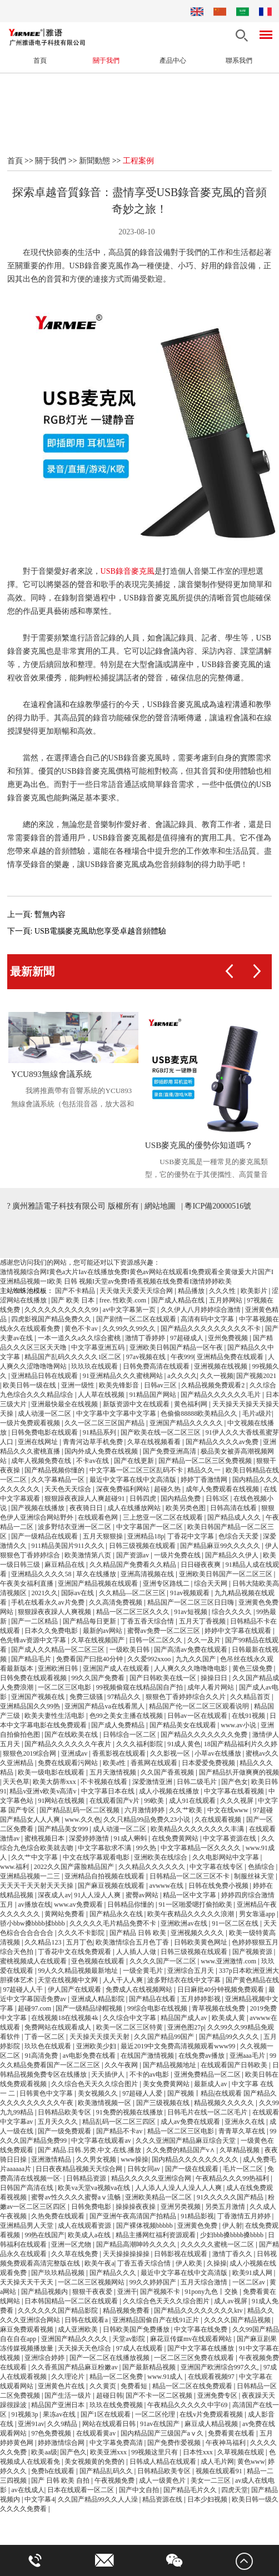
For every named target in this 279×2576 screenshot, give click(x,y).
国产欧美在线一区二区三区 (161, 1433)
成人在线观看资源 (85, 2227)
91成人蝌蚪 (131, 1839)
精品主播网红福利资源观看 (156, 2236)
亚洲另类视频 (181, 2208)
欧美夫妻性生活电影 (55, 1717)
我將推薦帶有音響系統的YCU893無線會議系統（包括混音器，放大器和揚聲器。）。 (68, 1098)
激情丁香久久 (233, 2255)
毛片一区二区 (244, 2170)
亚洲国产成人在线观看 (117, 1669)
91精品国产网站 (153, 1396)
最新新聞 (32, 971)
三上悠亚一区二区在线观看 (164, 1518)
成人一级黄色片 (163, 2481)
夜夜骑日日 (86, 1509)
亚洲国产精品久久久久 (75, 2340)
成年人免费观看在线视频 (223, 1490)
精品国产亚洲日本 (58, 2406)
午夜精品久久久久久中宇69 (188, 2406)
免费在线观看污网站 (68, 1764)
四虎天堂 (234, 2491)
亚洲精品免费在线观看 (231, 1358)
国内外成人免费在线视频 (102, 1452)
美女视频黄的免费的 (95, 2463)
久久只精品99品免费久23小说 (147, 1821)
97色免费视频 (52, 2434)
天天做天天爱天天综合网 (137, 1292)
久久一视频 (216, 1377)
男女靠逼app (258, 1915)
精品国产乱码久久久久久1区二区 (73, 1358)
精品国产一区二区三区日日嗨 (191, 1603)
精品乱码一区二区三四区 (119, 2123)
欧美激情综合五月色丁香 (133, 1943)
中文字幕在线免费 (201, 2330)
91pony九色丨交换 (212, 2293)
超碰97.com (35, 2009)
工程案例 (138, 161)
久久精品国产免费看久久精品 (133, 1566)
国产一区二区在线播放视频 (110, 2359)
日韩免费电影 (92, 2208)
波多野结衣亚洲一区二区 (75, 1528)
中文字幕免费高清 (117, 2444)
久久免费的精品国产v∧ (181, 2151)
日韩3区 (218, 1499)
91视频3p (25, 2415)
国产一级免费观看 (65, 2132)
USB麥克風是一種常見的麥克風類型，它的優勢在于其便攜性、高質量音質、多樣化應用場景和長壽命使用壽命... (207, 1169)
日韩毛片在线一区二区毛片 (208, 2113)
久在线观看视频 (219, 1821)
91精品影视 (197, 2217)
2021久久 (44, 1594)
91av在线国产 (160, 2425)
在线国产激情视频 (148, 2057)
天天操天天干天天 (27, 2283)
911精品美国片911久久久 (68, 1547)
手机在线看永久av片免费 (48, 1603)
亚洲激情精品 (52, 2160)
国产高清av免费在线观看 (191, 1651)
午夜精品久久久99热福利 (233, 2179)
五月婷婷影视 (201, 2000)
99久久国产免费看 (98, 1679)
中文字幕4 (39, 2500)
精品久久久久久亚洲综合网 (152, 2179)
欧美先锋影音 (120, 1386)
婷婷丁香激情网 (205, 1481)
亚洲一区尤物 (72, 2245)
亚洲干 (127, 2293)
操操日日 (215, 1679)
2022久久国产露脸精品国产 (75, 1868)
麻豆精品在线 (65, 1566)
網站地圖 (160, 1207)
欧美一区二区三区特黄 (130, 2028)
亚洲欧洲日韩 (58, 1669)
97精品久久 (124, 1698)
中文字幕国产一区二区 (150, 1528)
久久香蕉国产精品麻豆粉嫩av (75, 2368)
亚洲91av (31, 2425)
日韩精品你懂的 (131, 1906)
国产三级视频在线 (163, 2104)
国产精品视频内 (45, 2293)
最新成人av (211, 2085)
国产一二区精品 (35, 1622)
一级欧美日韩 (130, 1651)
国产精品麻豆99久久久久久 (221, 1547)
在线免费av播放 (202, 2057)
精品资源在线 (163, 2500)
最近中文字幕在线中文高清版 (133, 1481)
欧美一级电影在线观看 (52, 1773)
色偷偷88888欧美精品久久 (200, 1415)
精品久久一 (204, 1471)
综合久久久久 (232, 1613)
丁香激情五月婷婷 (244, 2217)
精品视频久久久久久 (225, 2104)
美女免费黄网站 (167, 2085)
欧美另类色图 (186, 1509)
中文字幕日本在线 (108, 1792)
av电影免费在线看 (90, 2057)
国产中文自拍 (140, 2491)
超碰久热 (168, 1490)
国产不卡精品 (76, 1292)
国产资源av (133, 1556)
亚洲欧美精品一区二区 (159, 2198)
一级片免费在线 (178, 1556)
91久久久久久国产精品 (231, 2198)
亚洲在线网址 (38, 1443)
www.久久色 (82, 1821)
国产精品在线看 (153, 2000)
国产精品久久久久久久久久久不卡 (211, 1330)
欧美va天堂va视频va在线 (95, 2189)
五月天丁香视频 (203, 1622)
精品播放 (192, 1292)
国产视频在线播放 (38, 1509)
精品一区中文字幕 (190, 1896)
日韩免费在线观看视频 (34, 1679)
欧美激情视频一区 (105, 2104)
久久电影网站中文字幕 (226, 1858)
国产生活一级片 (68, 2396)
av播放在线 (34, 1906)
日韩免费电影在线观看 (45, 1433)
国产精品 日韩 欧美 (138, 1934)
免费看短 (135, 2387)
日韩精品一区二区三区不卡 (190, 1877)
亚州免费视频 (229, 1339)
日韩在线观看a (86, 2321)
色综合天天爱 (239, 1537)
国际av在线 (78, 1594)
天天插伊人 (108, 2075)
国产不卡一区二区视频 (160, 2396)
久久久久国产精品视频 (238, 2321)
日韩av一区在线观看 (197, 1717)
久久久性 (223, 1292)
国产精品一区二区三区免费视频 (205, 1462)
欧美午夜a (99, 2264)
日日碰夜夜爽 (201, 1566)
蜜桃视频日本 (45, 1839)
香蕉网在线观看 (155, 1764)
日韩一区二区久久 (156, 1641)
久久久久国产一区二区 (163, 1962)
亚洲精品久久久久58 (42, 1575)
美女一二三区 (211, 2481)
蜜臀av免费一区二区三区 (164, 1632)
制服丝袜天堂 (255, 1877)
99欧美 (155, 1802)
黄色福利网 (191, 1405)
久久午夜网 (122, 2066)
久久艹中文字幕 (35, 1858)
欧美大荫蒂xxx (55, 1783)
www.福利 (15, 1868)
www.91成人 (166, 2378)
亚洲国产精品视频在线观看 (99, 1584)
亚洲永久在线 (245, 2123)
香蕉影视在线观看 (119, 1754)
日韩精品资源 (87, 2179)
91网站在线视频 (62, 1802)
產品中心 (173, 60)
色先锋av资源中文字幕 (34, 1641)
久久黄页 (103, 2387)
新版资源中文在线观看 (137, 1405)
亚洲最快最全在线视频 (65, 1405)
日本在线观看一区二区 (81, 2491)
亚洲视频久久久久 (198, 1934)
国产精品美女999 (63, 1830)
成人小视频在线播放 (170, 1792)
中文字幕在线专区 (217, 1868)
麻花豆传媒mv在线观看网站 (191, 2340)
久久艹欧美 (186, 1811)
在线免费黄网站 (176, 1839)
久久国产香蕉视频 (168, 1773)
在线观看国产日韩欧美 (235, 2066)
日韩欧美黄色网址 (201, 1943)
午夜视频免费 (115, 2481)
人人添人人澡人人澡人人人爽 (179, 2189)
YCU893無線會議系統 (54, 1074)
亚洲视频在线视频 (221, 1367)
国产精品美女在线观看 (184, 1726)
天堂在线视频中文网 (68, 1981)
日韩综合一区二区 (130, 1736)
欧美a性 (115, 1764)
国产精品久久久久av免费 (223, 1443)
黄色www (251, 2463)
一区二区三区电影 (65, 1688)
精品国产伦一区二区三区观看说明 (200, 1707)
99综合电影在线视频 (158, 2009)
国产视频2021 (256, 1377)
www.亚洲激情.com (229, 1962)
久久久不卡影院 (82, 1934)
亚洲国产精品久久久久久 (187, 1424)
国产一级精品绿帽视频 (90, 2009)
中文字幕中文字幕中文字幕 (117, 1415)
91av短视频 (191, 1613)
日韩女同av (144, 2170)
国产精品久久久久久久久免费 (205, 1736)
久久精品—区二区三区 (133, 1594)
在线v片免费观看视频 (212, 2415)
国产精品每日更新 (90, 1622)
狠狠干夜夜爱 (93, 2293)
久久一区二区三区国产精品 (105, 1424)
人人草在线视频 (102, 1396)
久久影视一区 (171, 1754)
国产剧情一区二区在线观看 (137, 1320)
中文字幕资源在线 (230, 1839)
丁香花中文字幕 (191, 1537)
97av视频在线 (146, 1358)
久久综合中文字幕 (130, 2019)
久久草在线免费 (75, 2255)
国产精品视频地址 (170, 2066)
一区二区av (249, 2283)
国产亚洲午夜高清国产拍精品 (133, 2217)
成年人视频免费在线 (42, 1462)
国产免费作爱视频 (174, 2444)
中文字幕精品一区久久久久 (201, 1849)
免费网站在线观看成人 (58, 2028)
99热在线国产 (44, 2236)
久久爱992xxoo (149, 1660)
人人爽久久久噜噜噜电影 (191, 1669)
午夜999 (182, 1358)
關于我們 (106, 60)
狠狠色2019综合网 (30, 1754)
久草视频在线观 (241, 2453)
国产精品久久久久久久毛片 (221, 1396)
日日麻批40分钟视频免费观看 (221, 1990)
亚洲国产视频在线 (38, 1698)
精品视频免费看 (127, 2312)
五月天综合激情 (205, 2283)
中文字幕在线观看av (101, 2142)
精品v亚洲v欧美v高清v (43, 1792)
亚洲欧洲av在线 (184, 1924)
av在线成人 (27, 2491)
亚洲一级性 (78, 1386)
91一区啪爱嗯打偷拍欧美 (196, 1906)
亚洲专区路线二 (167, 1584)
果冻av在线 (60, 2415)
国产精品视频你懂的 (55, 1471)
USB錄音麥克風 (128, 571)
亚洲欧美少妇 (97, 2047)
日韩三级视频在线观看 (143, 1547)
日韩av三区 (161, 1386)
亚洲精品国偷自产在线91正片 (156, 2321)
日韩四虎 (143, 1499)
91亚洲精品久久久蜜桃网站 (124, 1377)
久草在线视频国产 (98, 1641)
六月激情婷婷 (145, 1811)
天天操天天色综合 (85, 2349)
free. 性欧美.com (123, 1301)
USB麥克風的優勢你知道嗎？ (202, 1145)
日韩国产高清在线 (27, 2189)
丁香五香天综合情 (148, 1622)
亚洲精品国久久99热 (31, 1707)
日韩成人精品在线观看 (163, 2463)
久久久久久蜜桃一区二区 (218, 2245)
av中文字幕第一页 (130, 1311)
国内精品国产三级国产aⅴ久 (163, 2434)
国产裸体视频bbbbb (145, 2227)
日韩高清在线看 (234, 1509)
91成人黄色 (184, 1745)
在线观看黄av (96, 2434)
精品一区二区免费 (117, 2378)
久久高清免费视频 (116, 1603)
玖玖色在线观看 (48, 2047)
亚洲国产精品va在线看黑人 (105, 1707)
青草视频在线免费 (219, 2009)
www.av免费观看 (79, 1906)
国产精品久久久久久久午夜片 (68, 1745)
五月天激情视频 (113, 1773)
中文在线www (228, 1811)
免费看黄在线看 (232, 2434)
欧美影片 (255, 1292)
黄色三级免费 (253, 1669)
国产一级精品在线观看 (45, 1537)
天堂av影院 (129, 2340)
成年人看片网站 (211, 1688)
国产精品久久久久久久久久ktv (199, 2312)
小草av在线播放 (218, 1754)
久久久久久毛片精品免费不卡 (113, 1924)
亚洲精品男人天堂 (27, 2227)
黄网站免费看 (65, 1915)
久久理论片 (68, 2378)
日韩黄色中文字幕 (46, 2094)
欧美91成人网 (253, 2274)
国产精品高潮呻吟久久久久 (137, 2245)
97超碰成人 (187, 1339)
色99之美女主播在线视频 (127, 1717)
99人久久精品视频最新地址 (78, 1972)
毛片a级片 (257, 1415)
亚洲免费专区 (218, 2396)
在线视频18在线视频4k (65, 2019)
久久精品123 (43, 1943)
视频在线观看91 (220, 2472)
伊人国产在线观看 (75, 1990)
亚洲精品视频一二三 (31, 1877)
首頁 (40, 60)
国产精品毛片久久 (190, 2491)
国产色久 (73, 2453)
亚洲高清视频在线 (148, 1575)
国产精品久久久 (113, 2274)
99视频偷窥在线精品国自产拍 (140, 1688)
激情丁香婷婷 (146, 1339)
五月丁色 (79, 1943)
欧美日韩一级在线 (30, 1386)
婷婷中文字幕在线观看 (239, 1632)
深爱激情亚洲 (153, 1783)
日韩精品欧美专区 (65, 2113)
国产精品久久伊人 (232, 1556)
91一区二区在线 (236, 1924)
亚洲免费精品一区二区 (208, 2075)
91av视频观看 (190, 1594)
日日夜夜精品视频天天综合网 (80, 2170)
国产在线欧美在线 (71, 1736)
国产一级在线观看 (192, 2170)
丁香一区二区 (45, 2038)
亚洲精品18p (145, 1537)
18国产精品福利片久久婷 (240, 1745)
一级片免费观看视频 (31, 1424)
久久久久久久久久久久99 (61, 1311)
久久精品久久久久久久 (152, 1868)
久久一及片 (204, 1641)
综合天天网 (211, 1584)
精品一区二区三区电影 (181, 2132)
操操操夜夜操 (136, 2208)
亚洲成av (75, 1754)
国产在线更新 (135, 1462)
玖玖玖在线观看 (95, 1367)
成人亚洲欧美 (78, 2330)
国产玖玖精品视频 (58, 2274)
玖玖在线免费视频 (117, 2406)
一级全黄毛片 (144, 1972)
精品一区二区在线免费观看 (193, 2387)
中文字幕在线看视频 (235, 1792)
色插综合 (262, 1868)
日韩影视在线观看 (181, 2255)
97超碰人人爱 (143, 2094)
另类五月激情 (226, 2208)
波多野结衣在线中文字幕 (184, 1981)
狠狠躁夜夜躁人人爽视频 (55, 1613)
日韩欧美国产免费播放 (137, 2330)
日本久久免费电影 (51, 1632)
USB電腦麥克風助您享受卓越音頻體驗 (100, 931)
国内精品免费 (181, 1499)
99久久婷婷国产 (153, 2283)
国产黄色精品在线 (252, 1981)
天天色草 (16, 1783)
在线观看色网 (98, 1518)
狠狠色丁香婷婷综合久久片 (186, 1698)
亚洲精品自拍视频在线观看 (105, 1877)
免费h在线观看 (53, 2472)
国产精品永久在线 (117, 1915)
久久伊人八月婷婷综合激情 (201, 1311)
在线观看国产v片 (115, 1802)
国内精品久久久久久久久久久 (196, 2160)
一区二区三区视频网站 (92, 2283)
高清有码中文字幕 (208, 1320)
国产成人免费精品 (118, 1726)
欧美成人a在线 (90, 2236)
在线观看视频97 (212, 2378)
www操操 (134, 2160)
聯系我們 (239, 60)
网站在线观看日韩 (109, 2425)
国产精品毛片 (32, 1660)
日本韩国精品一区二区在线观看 (71, 2302)
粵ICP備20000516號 (218, 1207)
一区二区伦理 (156, 2415)
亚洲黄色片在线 (62, 2387)
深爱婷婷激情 (90, 1839)
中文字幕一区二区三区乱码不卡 (137, 1471)
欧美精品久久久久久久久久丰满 (198, 1830)
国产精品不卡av (120, 2132)
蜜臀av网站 (143, 1896)
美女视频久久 (98, 2094)
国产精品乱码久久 (106, 2472)
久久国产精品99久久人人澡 (99, 2500)
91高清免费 (41, 2057)
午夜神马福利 (226, 2444)
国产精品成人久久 (234, 1518)
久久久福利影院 (140, 1745)
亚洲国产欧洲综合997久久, (221, 2368)
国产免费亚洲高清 (170, 1452)
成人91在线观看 (193, 1802)
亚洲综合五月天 (191, 1972)
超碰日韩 (109, 2396)
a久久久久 (182, 1377)
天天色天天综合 (68, 1490)
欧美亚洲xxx (109, 2453)
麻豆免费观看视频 (27, 2330)
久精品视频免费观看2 (213, 1386)
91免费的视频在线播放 (130, 2113)
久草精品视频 (240, 2151)
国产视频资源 (253, 1953)
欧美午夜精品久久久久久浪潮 (191, 1915)
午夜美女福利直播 (27, 1584)
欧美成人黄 (229, 2019)
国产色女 (234, 1783)
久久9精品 (63, 2425)
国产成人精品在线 (178, 1301)
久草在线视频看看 (154, 1443)
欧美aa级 (44, 2453)
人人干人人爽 (124, 1981)
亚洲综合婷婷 (45, 2359)
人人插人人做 (137, 1953)
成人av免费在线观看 (191, 2123)
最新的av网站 (103, 1632)
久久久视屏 (237, 1802)
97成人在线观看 (140, 2349)
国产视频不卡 (161, 2293)
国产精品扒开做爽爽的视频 (239, 1773)
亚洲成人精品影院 (98, 2000)
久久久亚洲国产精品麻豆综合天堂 (186, 2142)
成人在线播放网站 (134, 1509)
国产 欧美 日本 (73, 1301)
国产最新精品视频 (149, 2368)
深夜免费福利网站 (123, 1490)
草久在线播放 (97, 1575)
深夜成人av (54, 1896)
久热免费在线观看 (58, 2217)
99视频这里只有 (155, 2453)
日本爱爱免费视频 (209, 1764)
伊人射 (232, 2227)
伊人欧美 (190, 2264)
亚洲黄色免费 (198, 2227)
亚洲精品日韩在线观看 (45, 1377)
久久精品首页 (251, 1698)
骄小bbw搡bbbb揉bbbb (33, 1924)
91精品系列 (100, 1433)
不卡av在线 (93, 1462)
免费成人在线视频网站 (140, 1990)
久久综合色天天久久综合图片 (95, 2085)
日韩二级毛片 (197, 1783)
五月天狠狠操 (103, 1537)
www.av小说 (239, 1726)
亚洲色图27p (185, 2028)
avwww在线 (167, 1887)
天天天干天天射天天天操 (37, 1887)
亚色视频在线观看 (98, 1962)
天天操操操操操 (127, 2255)
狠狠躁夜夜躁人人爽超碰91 (85, 1499)
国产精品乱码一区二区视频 (80, 1811)
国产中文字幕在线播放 (201, 2349)
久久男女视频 (97, 2160)
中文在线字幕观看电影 (97, 1858)
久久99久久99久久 (129, 1330)
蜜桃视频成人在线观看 (34, 1962)
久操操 (217, 2264)
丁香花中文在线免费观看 (75, 1953)
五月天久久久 (58, 2123)
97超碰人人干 (23, 1990)
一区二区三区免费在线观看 (195, 2359)
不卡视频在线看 (105, 1783)
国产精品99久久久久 (230, 2038)
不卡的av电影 (150, 2075)
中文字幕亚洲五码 (98, 1348)
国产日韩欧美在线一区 (163, 1679)
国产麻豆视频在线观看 (112, 1887)
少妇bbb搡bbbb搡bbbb (232, 2236)
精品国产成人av (184, 2019)
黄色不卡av (81, 1330)
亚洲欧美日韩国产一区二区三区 (226, 1575)
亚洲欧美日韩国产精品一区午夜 (177, 1348)
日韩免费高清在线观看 (157, 1367)
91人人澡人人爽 (98, 1896)
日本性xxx (199, 2453)
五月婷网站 (226, 1301)
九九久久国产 (196, 1660)
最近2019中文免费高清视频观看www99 (179, 2047)
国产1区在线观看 (106, 2415)
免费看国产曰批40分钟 (90, 1660)
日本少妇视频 (208, 2500)
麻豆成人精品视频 (212, 2425)
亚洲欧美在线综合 (161, 1858)
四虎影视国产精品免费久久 (52, 1320)
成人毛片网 (217, 2463)
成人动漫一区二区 (45, 1415)
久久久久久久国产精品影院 (58, 2312)
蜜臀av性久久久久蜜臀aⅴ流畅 (76, 2198)
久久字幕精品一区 (58, 1481)
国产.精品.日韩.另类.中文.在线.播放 (90, 2151)
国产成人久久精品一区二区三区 (58, 1651)
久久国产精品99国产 (165, 2038)
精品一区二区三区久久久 (133, 1613)
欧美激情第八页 (88, 1556)
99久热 (147, 1849)
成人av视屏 (231, 2302)
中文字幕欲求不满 (105, 1849)
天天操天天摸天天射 (100, 2038)
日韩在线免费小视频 (219, 1887)
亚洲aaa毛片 (248, 2057)
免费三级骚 (86, 1698)
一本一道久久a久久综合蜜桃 (80, 1339)
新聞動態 (94, 161)
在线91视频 (249, 1717)
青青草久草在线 (242, 2132)
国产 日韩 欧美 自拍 (61, 2481)
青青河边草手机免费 (93, 1443)
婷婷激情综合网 (62, 2444)
